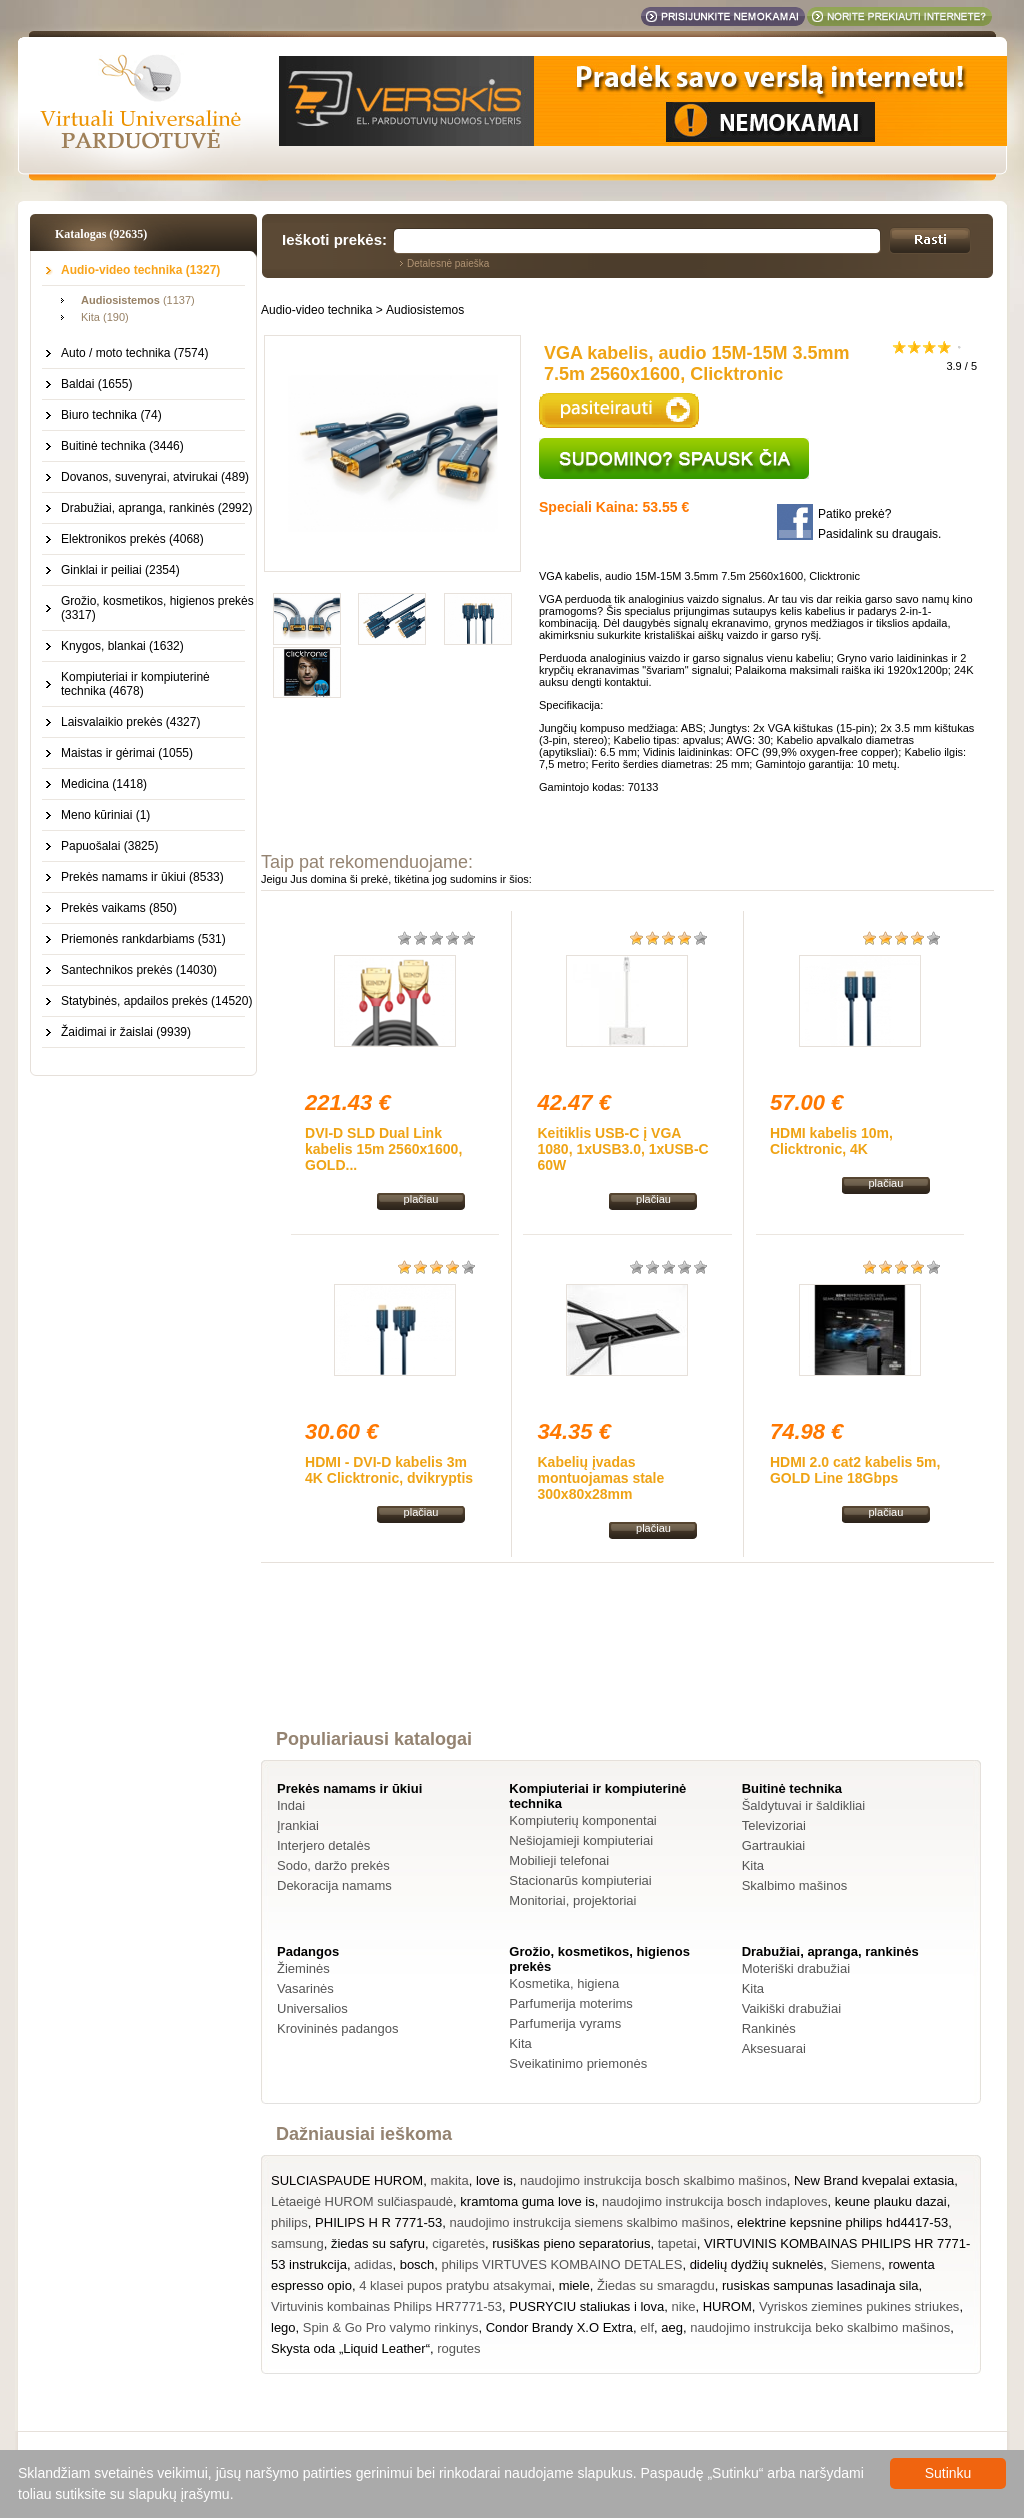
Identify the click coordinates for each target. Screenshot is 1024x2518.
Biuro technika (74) (111, 415)
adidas (373, 2264)
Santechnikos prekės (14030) (139, 970)
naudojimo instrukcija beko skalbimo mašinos (820, 2327)
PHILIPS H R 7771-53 (378, 2222)
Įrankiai (298, 1825)
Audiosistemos (425, 310)
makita (449, 2180)
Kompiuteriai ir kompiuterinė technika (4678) (135, 684)
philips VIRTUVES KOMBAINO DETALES (562, 2264)
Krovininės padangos (337, 2028)
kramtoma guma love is (527, 2201)
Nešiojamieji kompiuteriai (581, 1840)
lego (283, 2327)
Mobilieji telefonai (559, 1860)
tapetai (677, 2243)
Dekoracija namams (334, 1885)
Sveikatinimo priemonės (578, 2063)
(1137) (138, 300)
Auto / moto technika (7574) (134, 353)
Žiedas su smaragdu (656, 2285)
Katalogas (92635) (101, 234)
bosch (417, 2264)
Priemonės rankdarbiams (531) (143, 939)
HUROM (727, 2306)
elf (647, 2327)
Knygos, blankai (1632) (122, 646)
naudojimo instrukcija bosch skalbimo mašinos (653, 2180)
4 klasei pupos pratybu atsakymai (455, 2285)
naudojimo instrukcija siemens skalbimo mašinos (590, 2222)
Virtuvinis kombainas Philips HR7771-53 (386, 2306)
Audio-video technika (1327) (140, 270)
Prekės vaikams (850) (119, 908)
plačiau (421, 1199)
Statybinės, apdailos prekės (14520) (156, 1001)
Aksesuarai (774, 2048)
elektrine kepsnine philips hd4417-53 (842, 2222)
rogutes (458, 2348)
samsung (297, 2243)
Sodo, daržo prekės (333, 1865)
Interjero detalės (323, 1845)
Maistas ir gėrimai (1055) (127, 753)
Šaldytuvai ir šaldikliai (804, 1805)
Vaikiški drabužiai (791, 2008)
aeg (672, 2327)
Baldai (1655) (96, 384)
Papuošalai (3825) (109, 846)
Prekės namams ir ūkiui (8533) (142, 877)
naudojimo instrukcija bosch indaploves (714, 2201)
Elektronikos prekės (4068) (132, 539)
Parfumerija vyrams (565, 2023)
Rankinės (769, 2028)
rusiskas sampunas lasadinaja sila (820, 2285)
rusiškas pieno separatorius (571, 2243)
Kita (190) (105, 317)
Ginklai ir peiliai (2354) (120, 570)
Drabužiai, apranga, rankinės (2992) (156, 508)
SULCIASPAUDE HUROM (347, 2180)
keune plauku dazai (891, 2201)
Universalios (312, 2008)
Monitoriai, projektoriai (572, 1900)
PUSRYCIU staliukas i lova (586, 2306)
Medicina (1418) (104, 784)
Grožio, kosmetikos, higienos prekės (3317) (157, 608)
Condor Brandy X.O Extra (559, 2327)
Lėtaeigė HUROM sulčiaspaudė (362, 2201)
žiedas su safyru (378, 2243)
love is (494, 2180)
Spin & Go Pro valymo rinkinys (391, 2327)
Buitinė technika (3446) (122, 446)
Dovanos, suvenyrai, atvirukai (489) (155, 477)
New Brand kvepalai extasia (874, 2180)
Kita (753, 1865)
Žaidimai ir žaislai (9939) (126, 1032)
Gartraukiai (774, 1845)
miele (574, 2285)
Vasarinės (305, 1988)
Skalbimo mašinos (795, 1885)
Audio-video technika (316, 310)
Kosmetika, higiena (564, 1983)
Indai (291, 1805)
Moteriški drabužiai (796, 1968)
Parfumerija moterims (571, 2003)
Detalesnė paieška (448, 263)
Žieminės (303, 1968)
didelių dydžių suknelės (757, 2264)
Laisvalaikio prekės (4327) (130, 722)
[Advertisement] (628, 1664)
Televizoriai (774, 1825)
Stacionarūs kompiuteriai (580, 1880)
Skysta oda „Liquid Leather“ (350, 2348)
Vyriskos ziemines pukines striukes (859, 2306)
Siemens (856, 2264)
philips (289, 2222)
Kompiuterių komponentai (582, 1820)
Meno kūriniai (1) (105, 815)
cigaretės (458, 2243)
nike (684, 2306)
